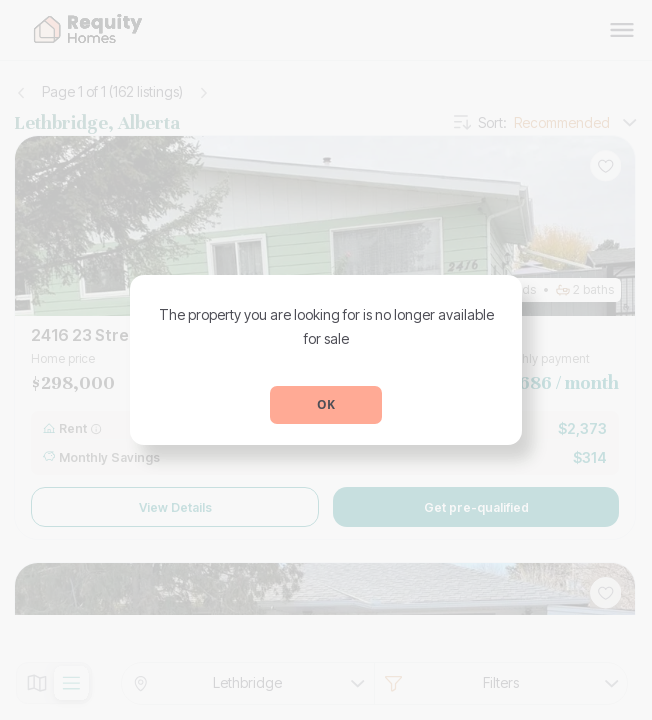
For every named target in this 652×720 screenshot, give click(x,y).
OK (326, 404)
